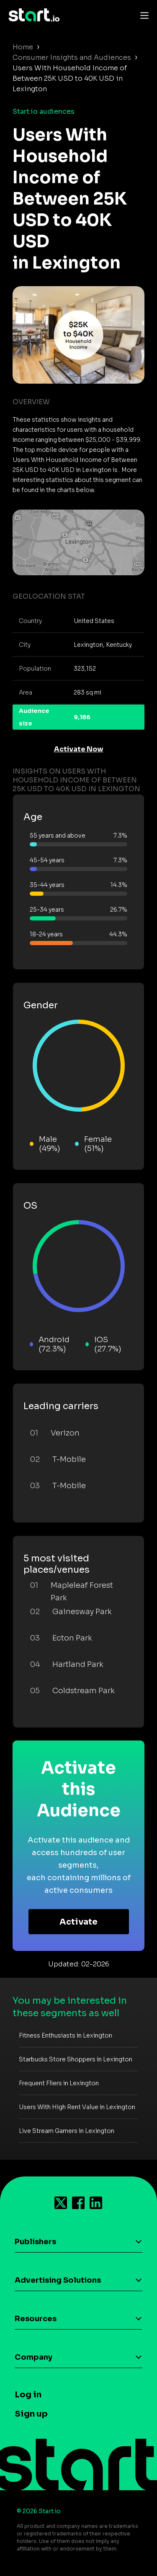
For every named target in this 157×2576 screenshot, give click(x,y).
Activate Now (78, 749)
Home (23, 47)
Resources (36, 2318)
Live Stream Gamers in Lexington (66, 2131)
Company (33, 2357)
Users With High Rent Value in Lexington (77, 2107)
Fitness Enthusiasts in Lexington (65, 2035)
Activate (78, 1922)
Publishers (35, 2241)
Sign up (31, 2414)
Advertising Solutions (58, 2280)
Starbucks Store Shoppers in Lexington (75, 2059)
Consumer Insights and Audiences (72, 57)
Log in (28, 2394)
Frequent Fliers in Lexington (59, 2083)
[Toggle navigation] (142, 15)
